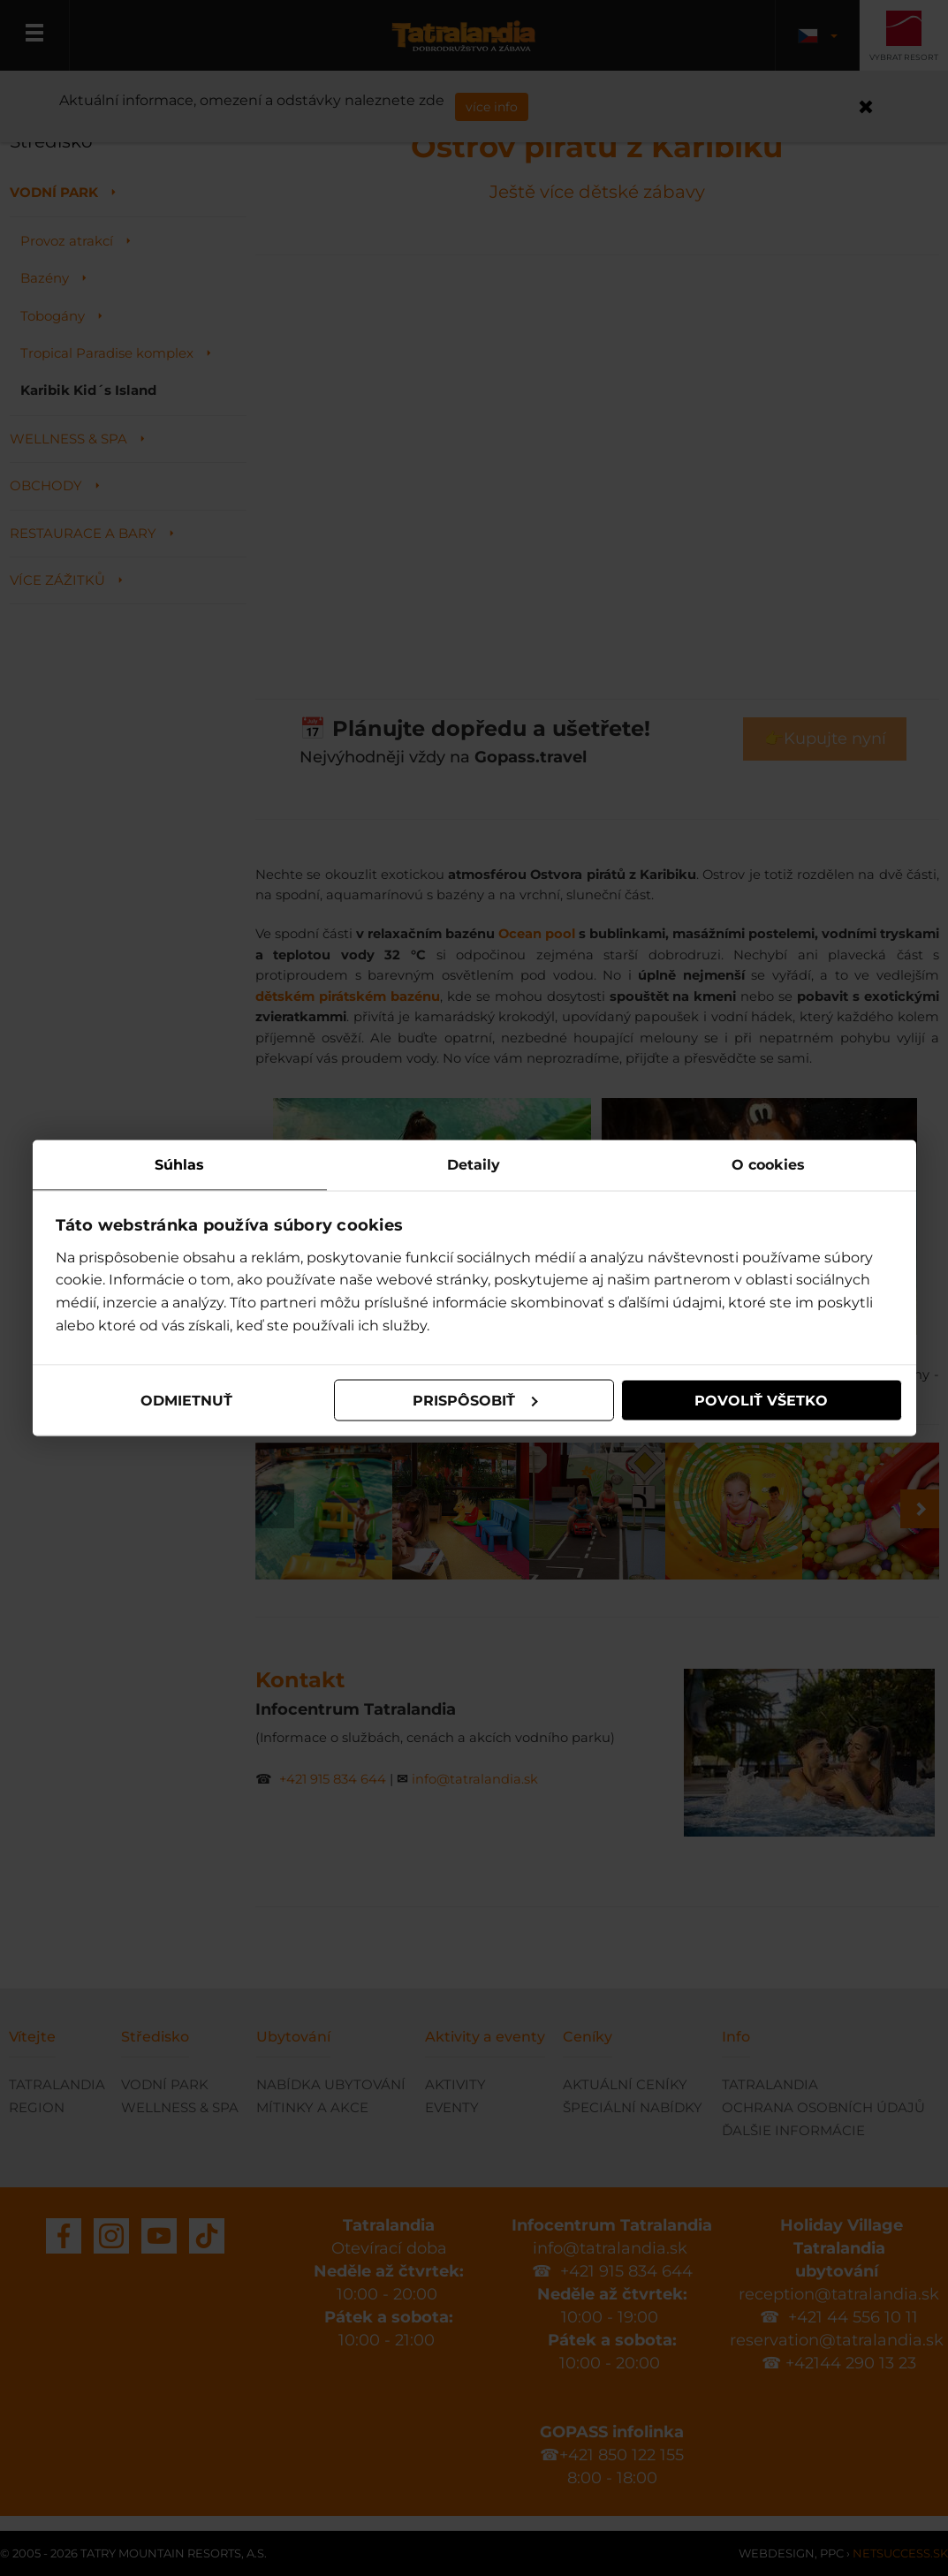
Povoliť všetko (761, 1399)
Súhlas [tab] (179, 1164)
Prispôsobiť (475, 1399)
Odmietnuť (186, 1399)
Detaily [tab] (473, 1164)
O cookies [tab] (768, 1164)
